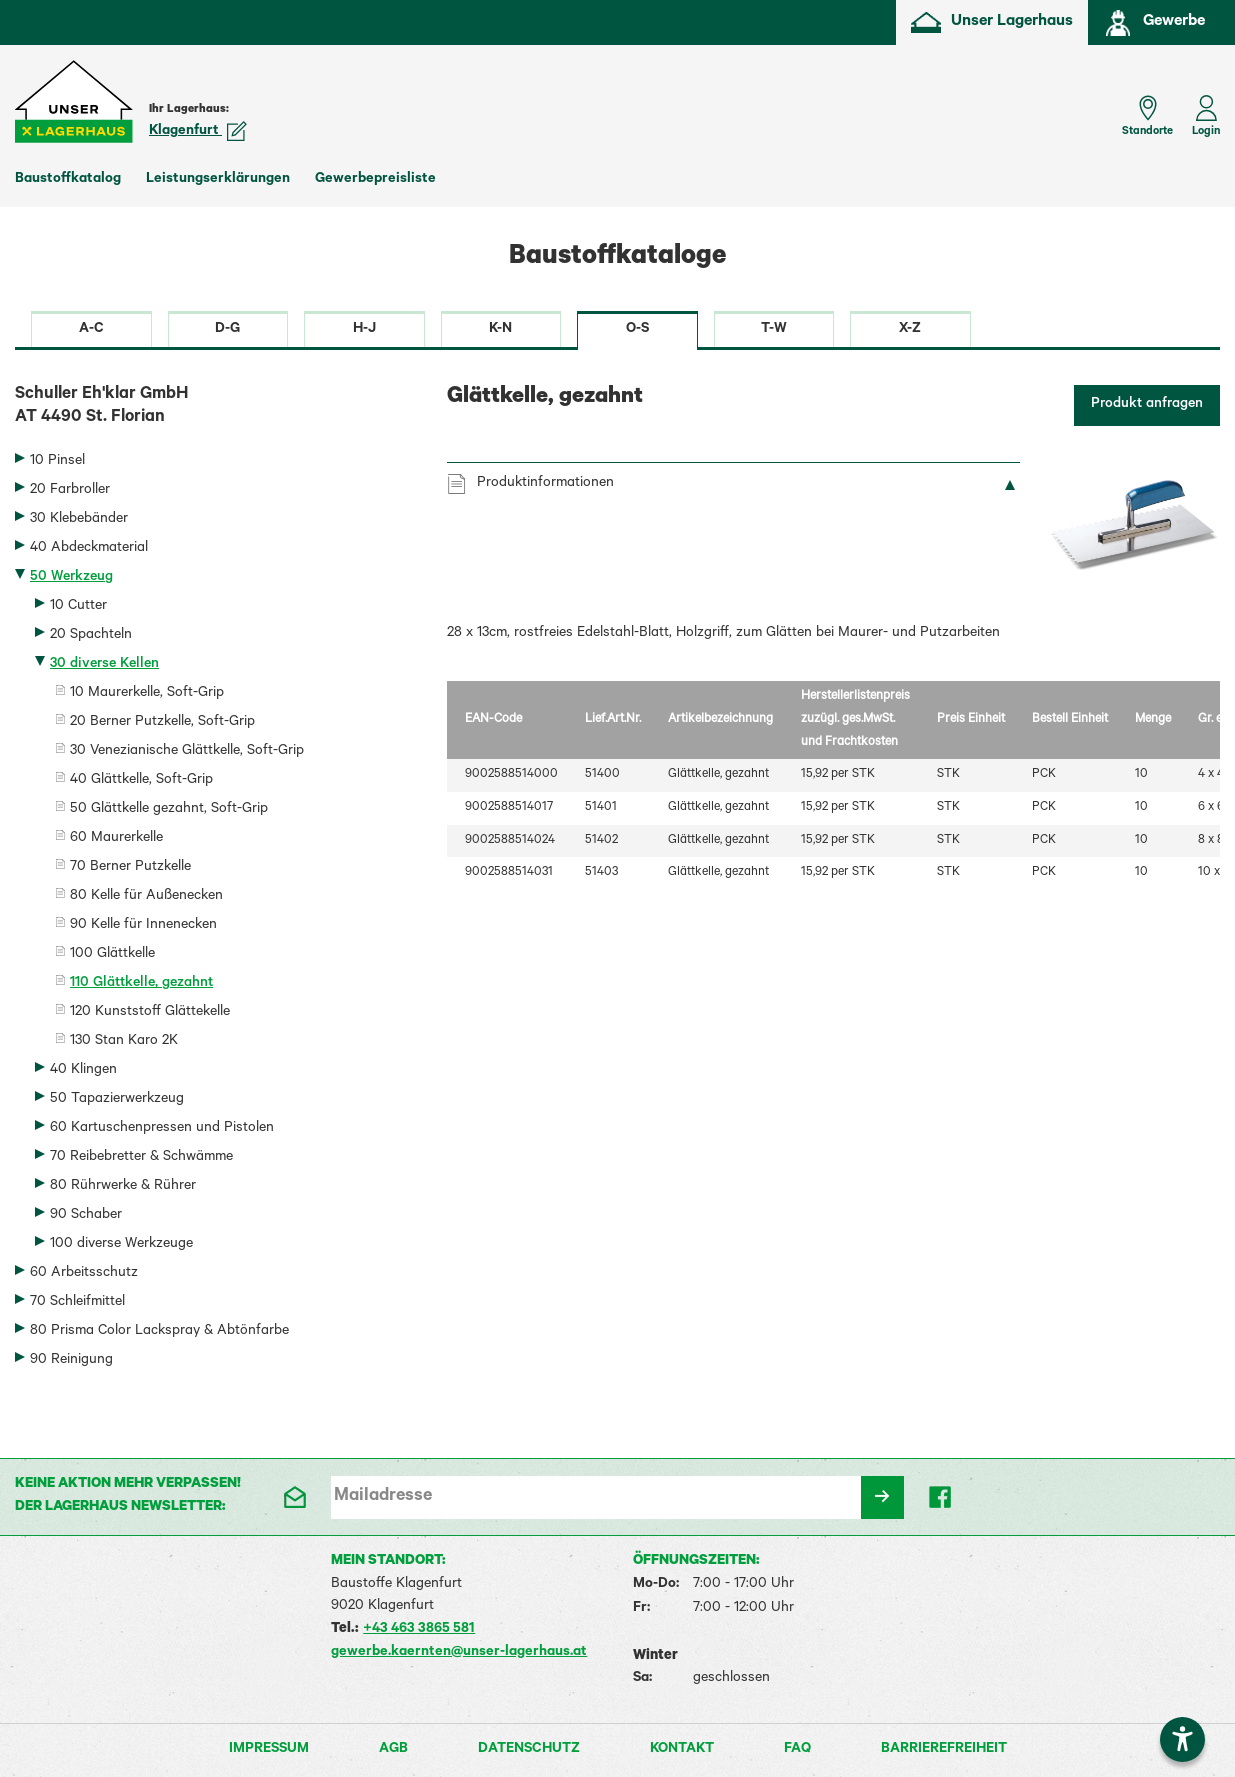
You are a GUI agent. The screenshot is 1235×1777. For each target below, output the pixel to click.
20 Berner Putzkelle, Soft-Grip (162, 723)
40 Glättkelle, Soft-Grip (141, 781)
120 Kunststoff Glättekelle (150, 1013)
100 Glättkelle (112, 955)
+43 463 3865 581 (419, 1630)
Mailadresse (383, 1497)
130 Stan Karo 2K (124, 1042)
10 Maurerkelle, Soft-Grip (147, 694)
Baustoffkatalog (68, 180)
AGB (393, 1750)
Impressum (269, 1750)
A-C (91, 330)
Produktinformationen (545, 484)
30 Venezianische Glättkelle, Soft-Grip (187, 752)
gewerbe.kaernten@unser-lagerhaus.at (459, 1653)
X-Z (910, 330)
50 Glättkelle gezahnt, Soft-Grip (169, 810)
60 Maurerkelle (116, 839)
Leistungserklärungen (218, 180)
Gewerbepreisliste (375, 180)
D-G (227, 330)
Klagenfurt (198, 132)
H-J (364, 330)
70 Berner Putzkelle (130, 868)
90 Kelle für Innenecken (143, 926)
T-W (774, 330)
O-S (637, 330)
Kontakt (682, 1750)
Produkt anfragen (1147, 405)
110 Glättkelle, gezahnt (141, 984)
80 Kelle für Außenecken (146, 897)
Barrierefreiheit (944, 1750)
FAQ (797, 1750)
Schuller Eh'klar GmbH (216, 408)
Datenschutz (529, 1750)
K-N (500, 330)
